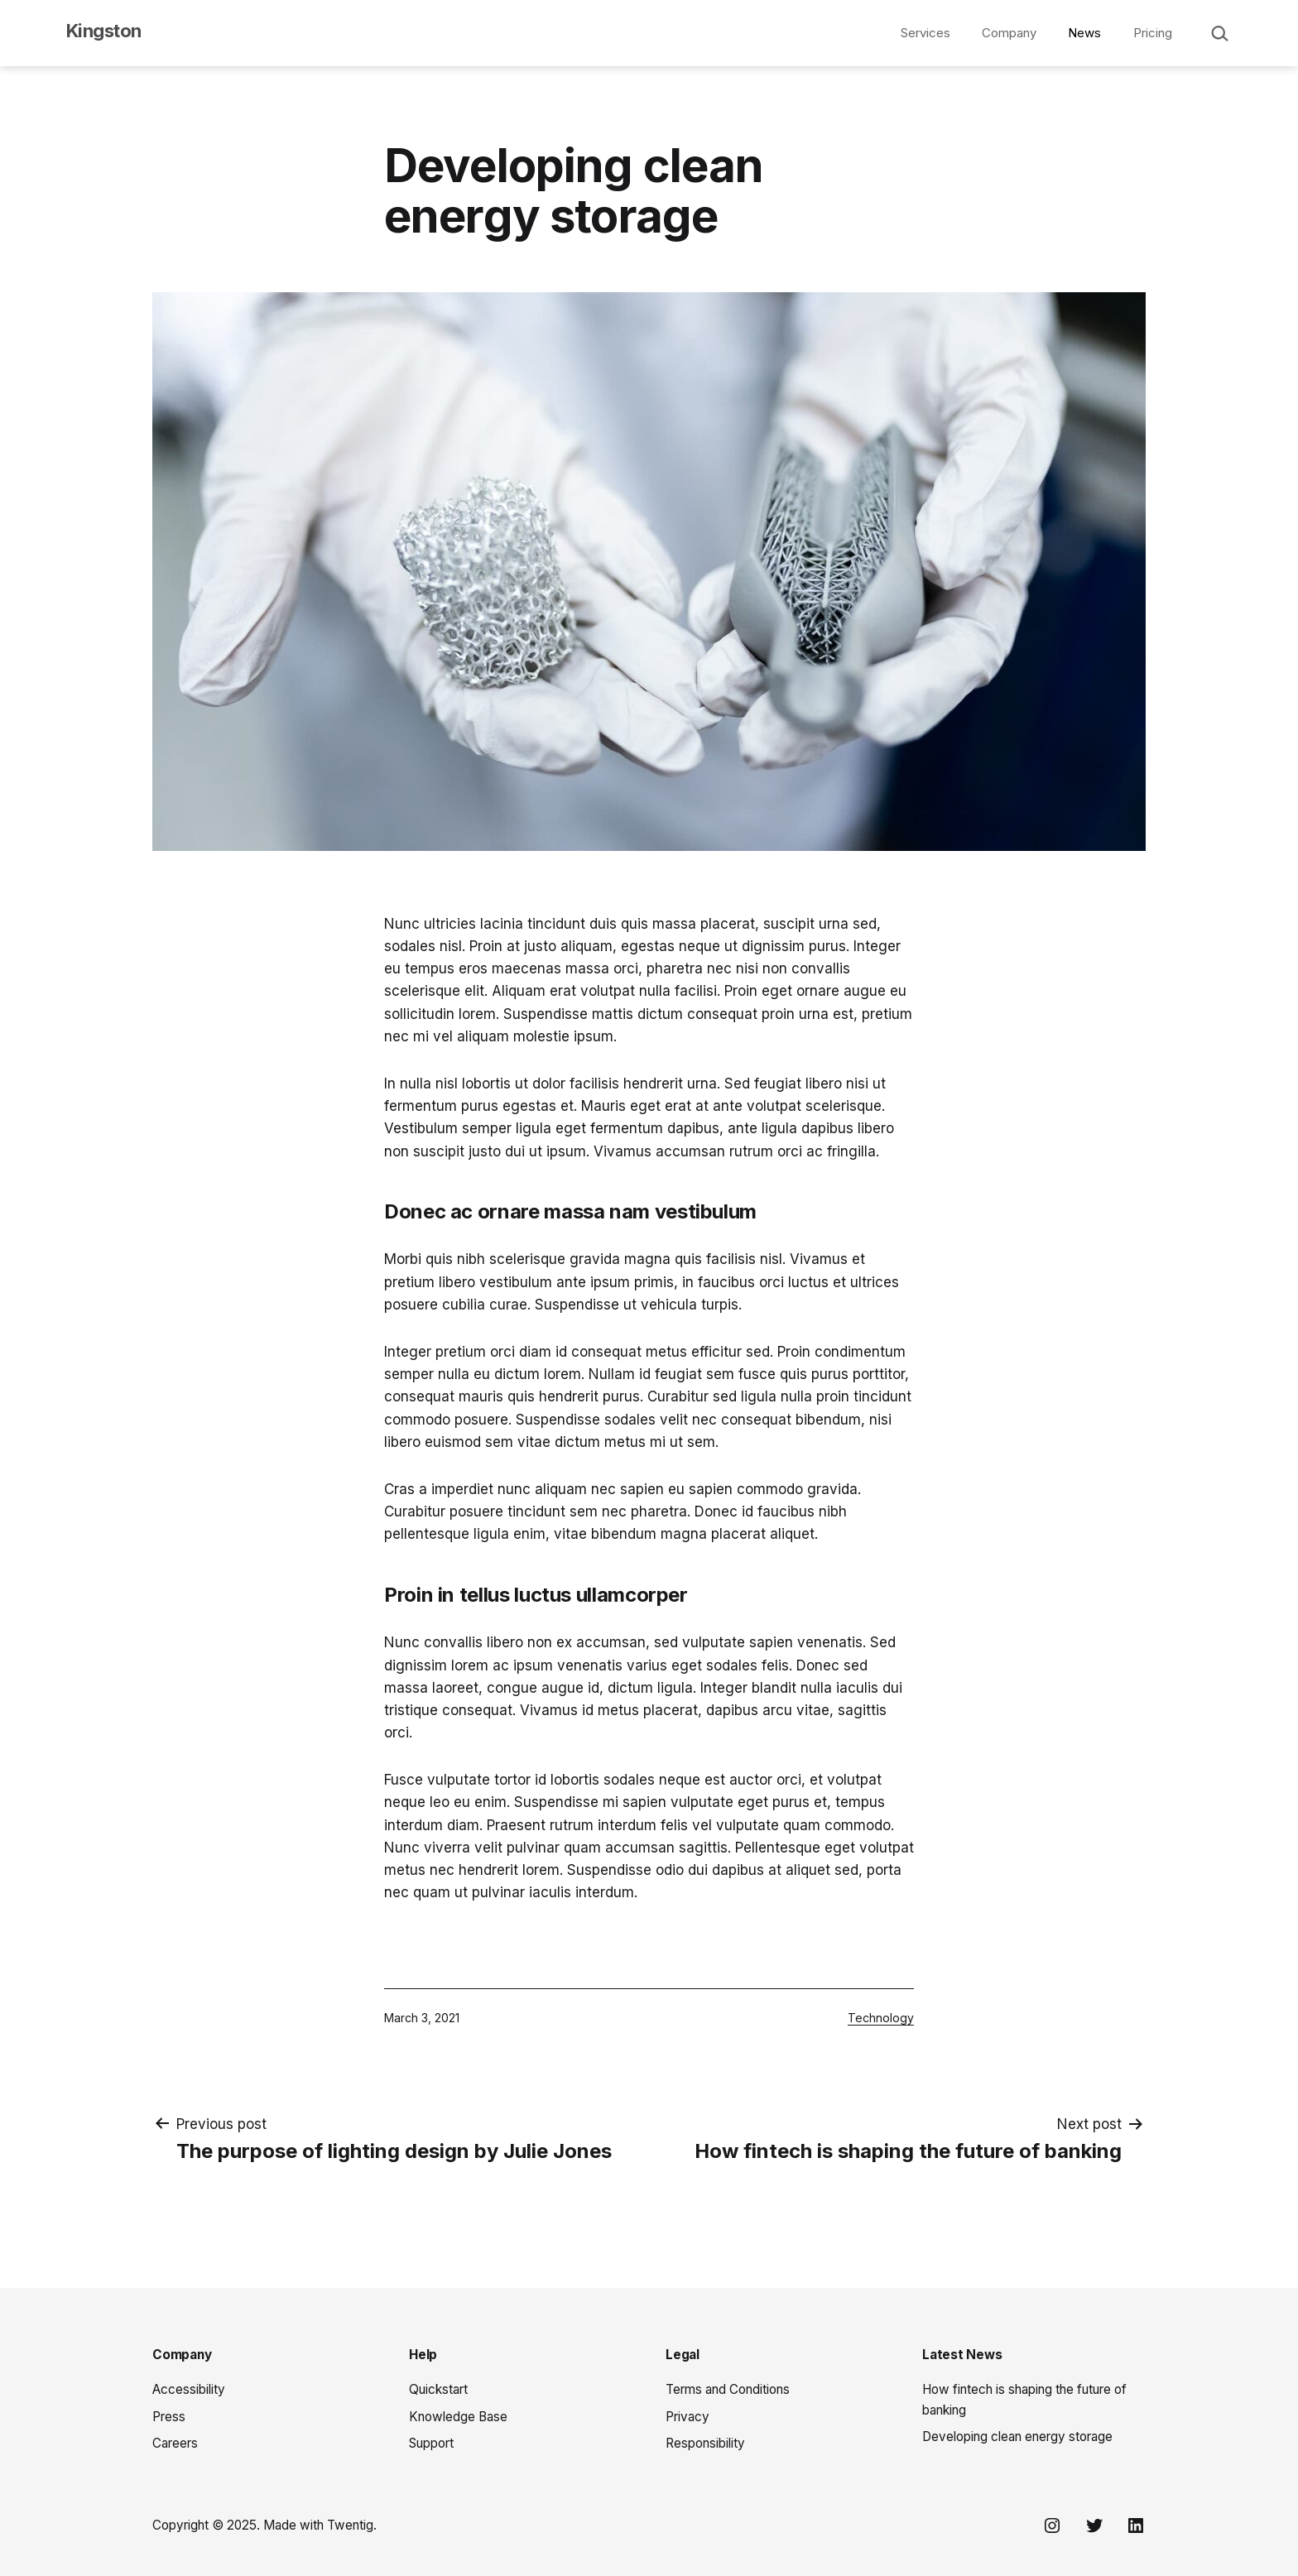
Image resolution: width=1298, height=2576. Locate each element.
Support (431, 2443)
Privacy (687, 2417)
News (1084, 33)
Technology (881, 2018)
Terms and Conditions (728, 2389)
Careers (175, 2443)
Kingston (104, 30)
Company (1009, 33)
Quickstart (438, 2389)
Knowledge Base (458, 2417)
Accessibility (188, 2389)
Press (168, 2417)
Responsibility (705, 2443)
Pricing (1152, 33)
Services (925, 33)
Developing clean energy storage (1017, 2436)
